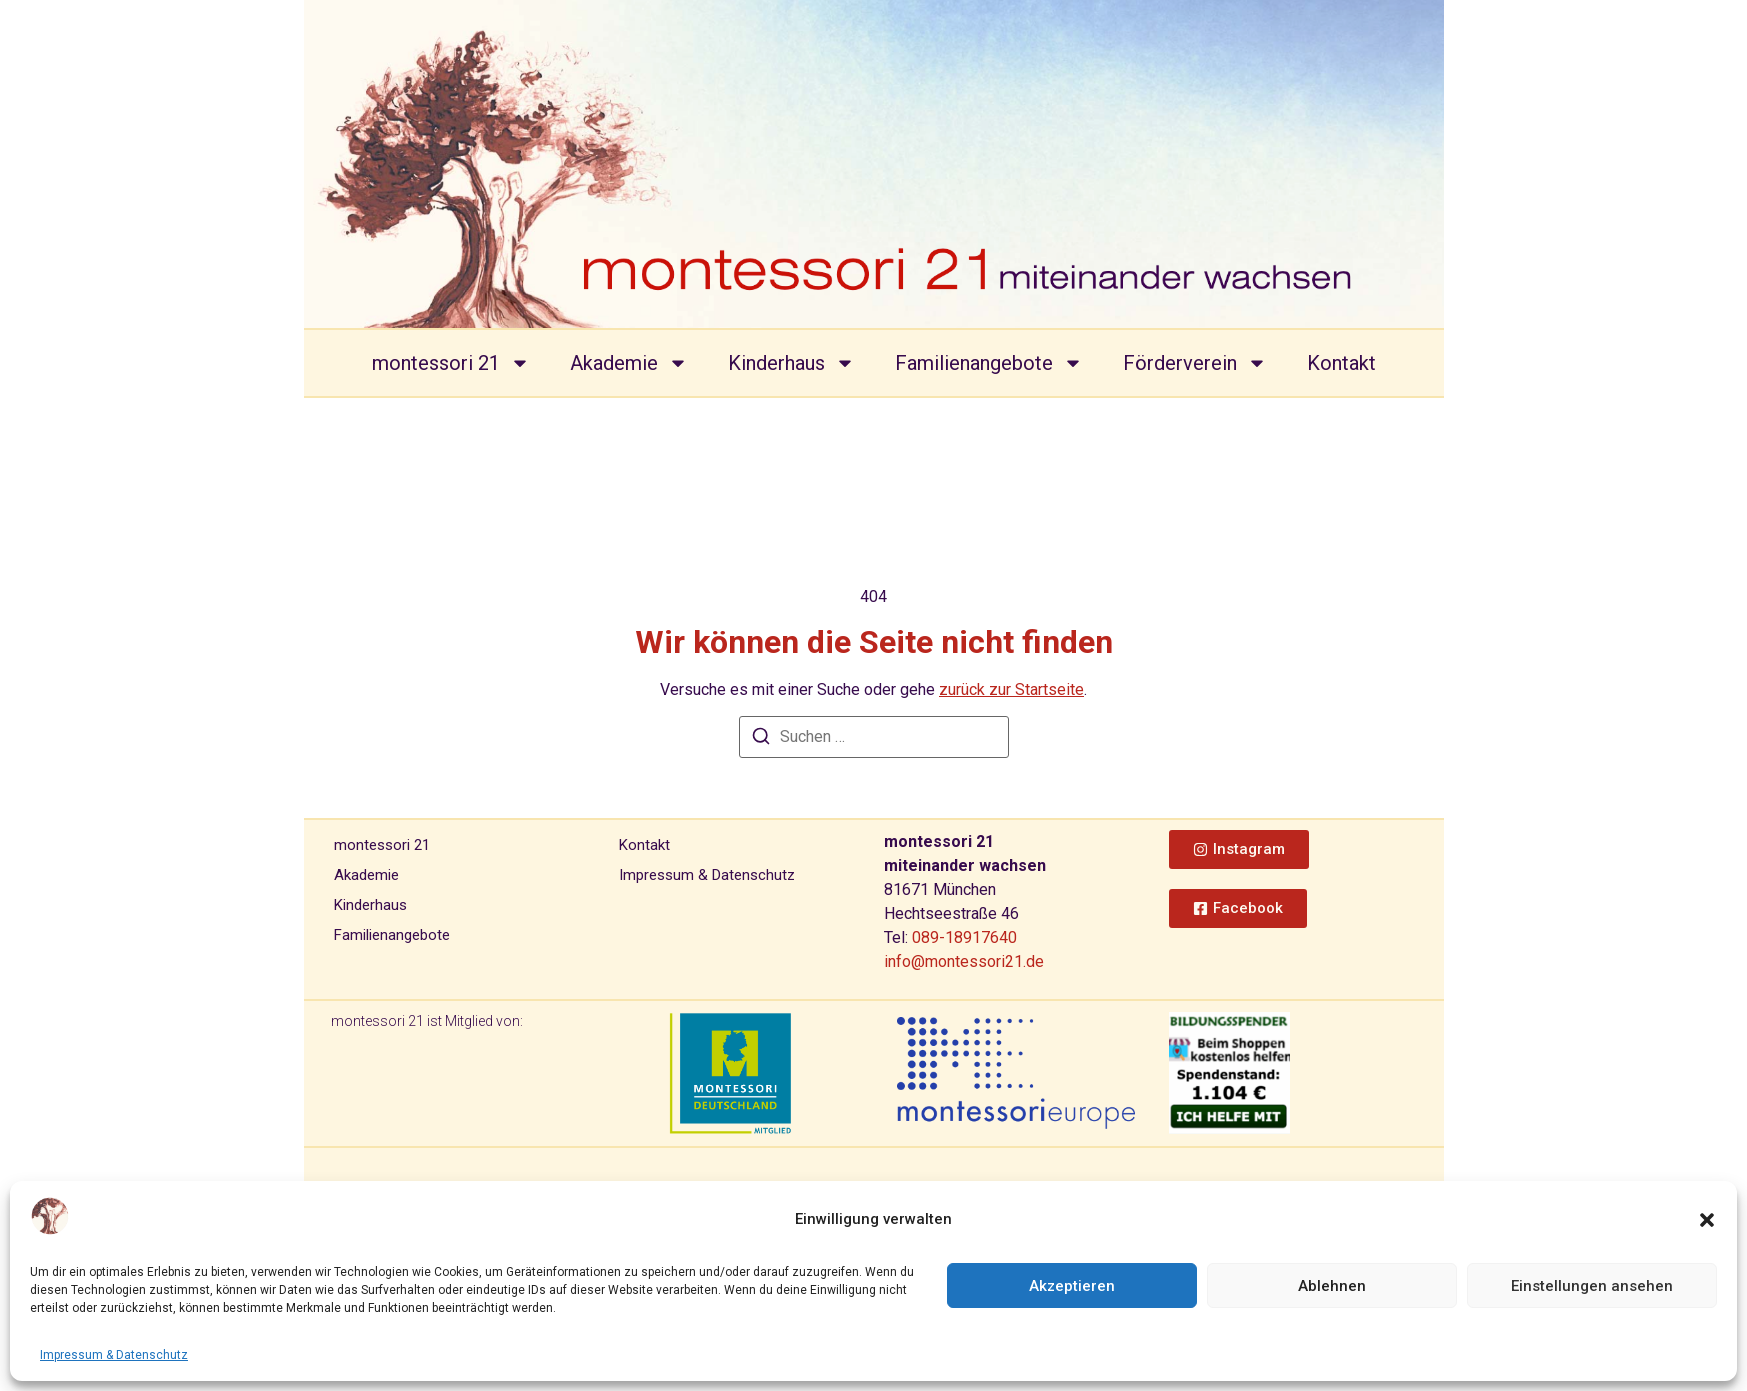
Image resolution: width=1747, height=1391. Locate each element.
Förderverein (1195, 363)
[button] (1707, 1220)
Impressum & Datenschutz (114, 1355)
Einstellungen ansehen (1592, 1286)
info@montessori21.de (964, 961)
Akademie (629, 363)
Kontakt (1341, 363)
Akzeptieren (1072, 1286)
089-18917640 (964, 937)
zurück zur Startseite (1011, 689)
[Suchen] (761, 739)
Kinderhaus (791, 363)
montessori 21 (451, 363)
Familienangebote (989, 363)
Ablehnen (1332, 1286)
